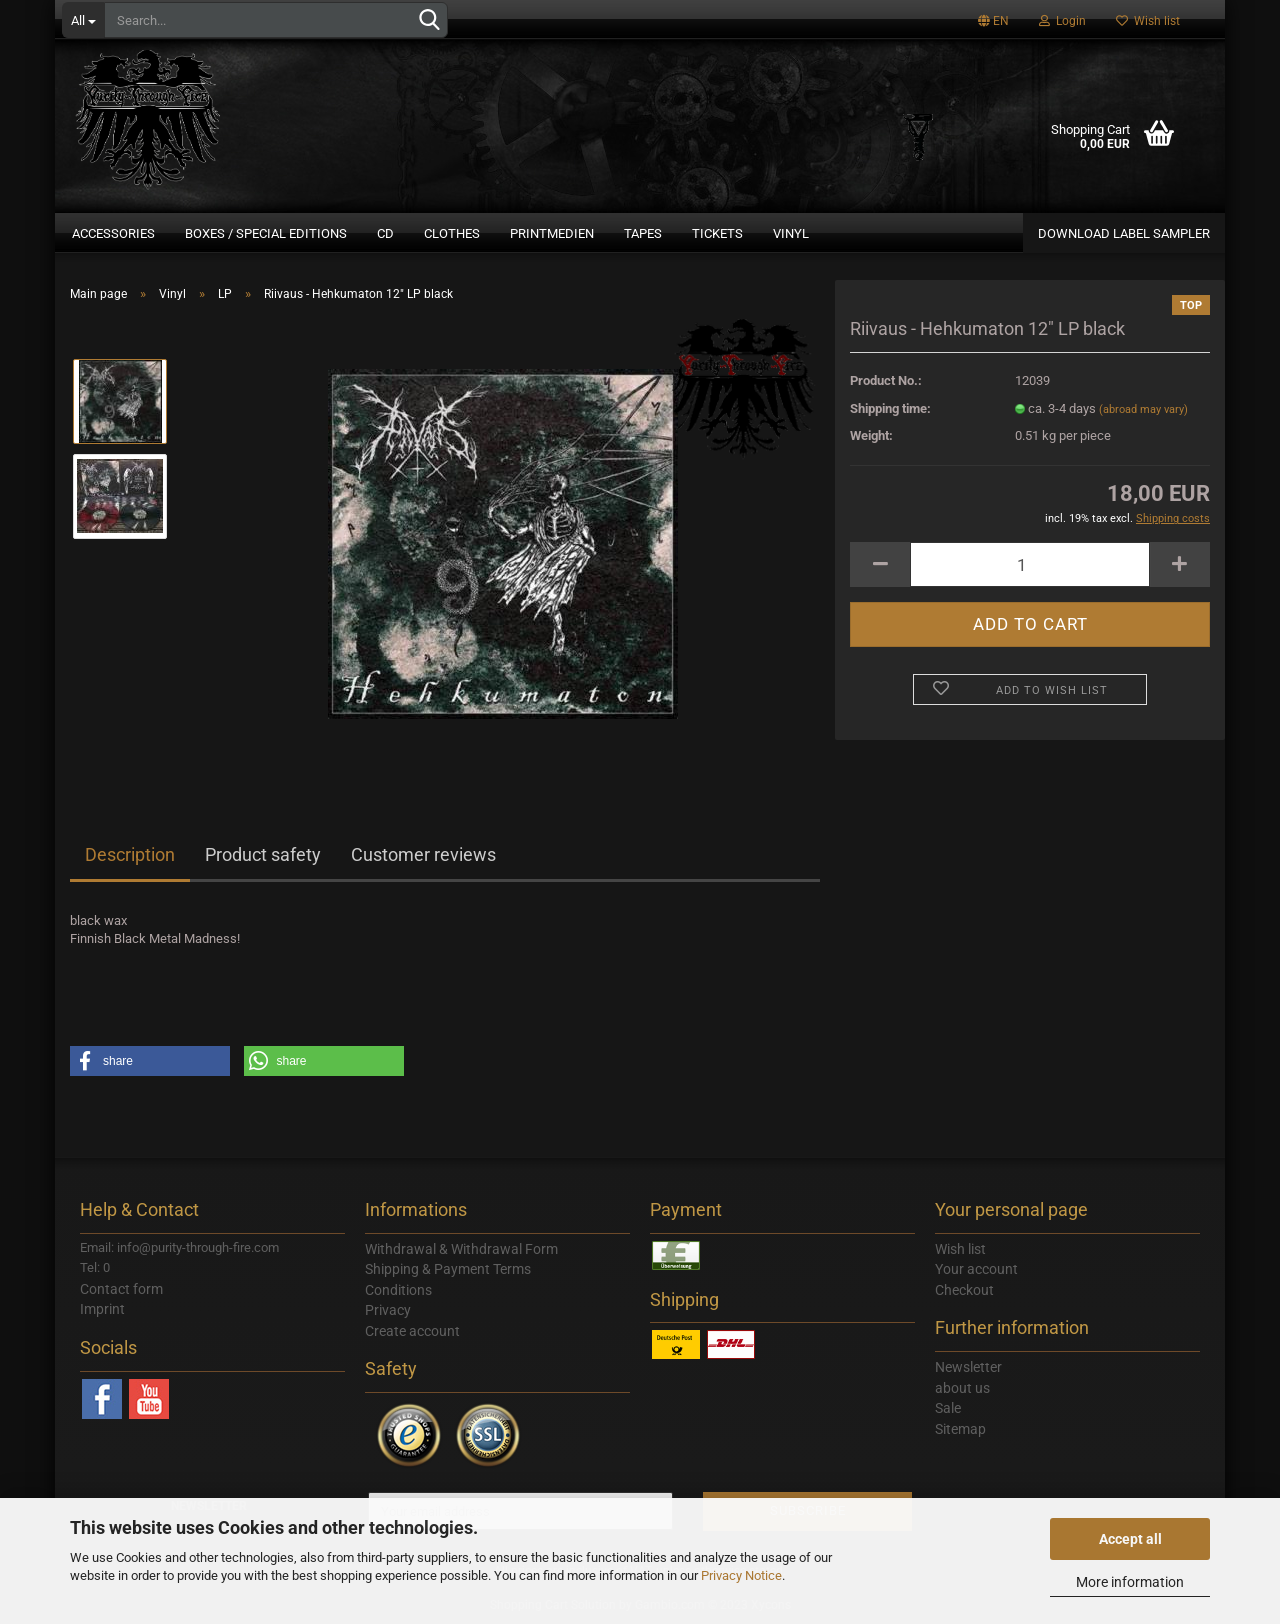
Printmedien (552, 233)
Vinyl (791, 233)
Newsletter (968, 1367)
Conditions (398, 1290)
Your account (976, 1269)
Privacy (388, 1310)
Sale (948, 1408)
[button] (150, 1061)
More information (1130, 1582)
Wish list (1148, 21)
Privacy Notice (741, 1575)
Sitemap (960, 1429)
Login (1062, 21)
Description (130, 854)
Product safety (263, 854)
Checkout (964, 1290)
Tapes (643, 233)
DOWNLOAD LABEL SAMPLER (1124, 233)
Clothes (452, 233)
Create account (412, 1331)
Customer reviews (423, 854)
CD (385, 233)
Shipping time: (890, 408)
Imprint (102, 1309)
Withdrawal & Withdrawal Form (461, 1249)
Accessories (113, 233)
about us (962, 1388)
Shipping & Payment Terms (448, 1269)
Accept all (1130, 1539)
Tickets (717, 233)
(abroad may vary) (1143, 409)
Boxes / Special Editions (266, 233)
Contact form (121, 1289)
